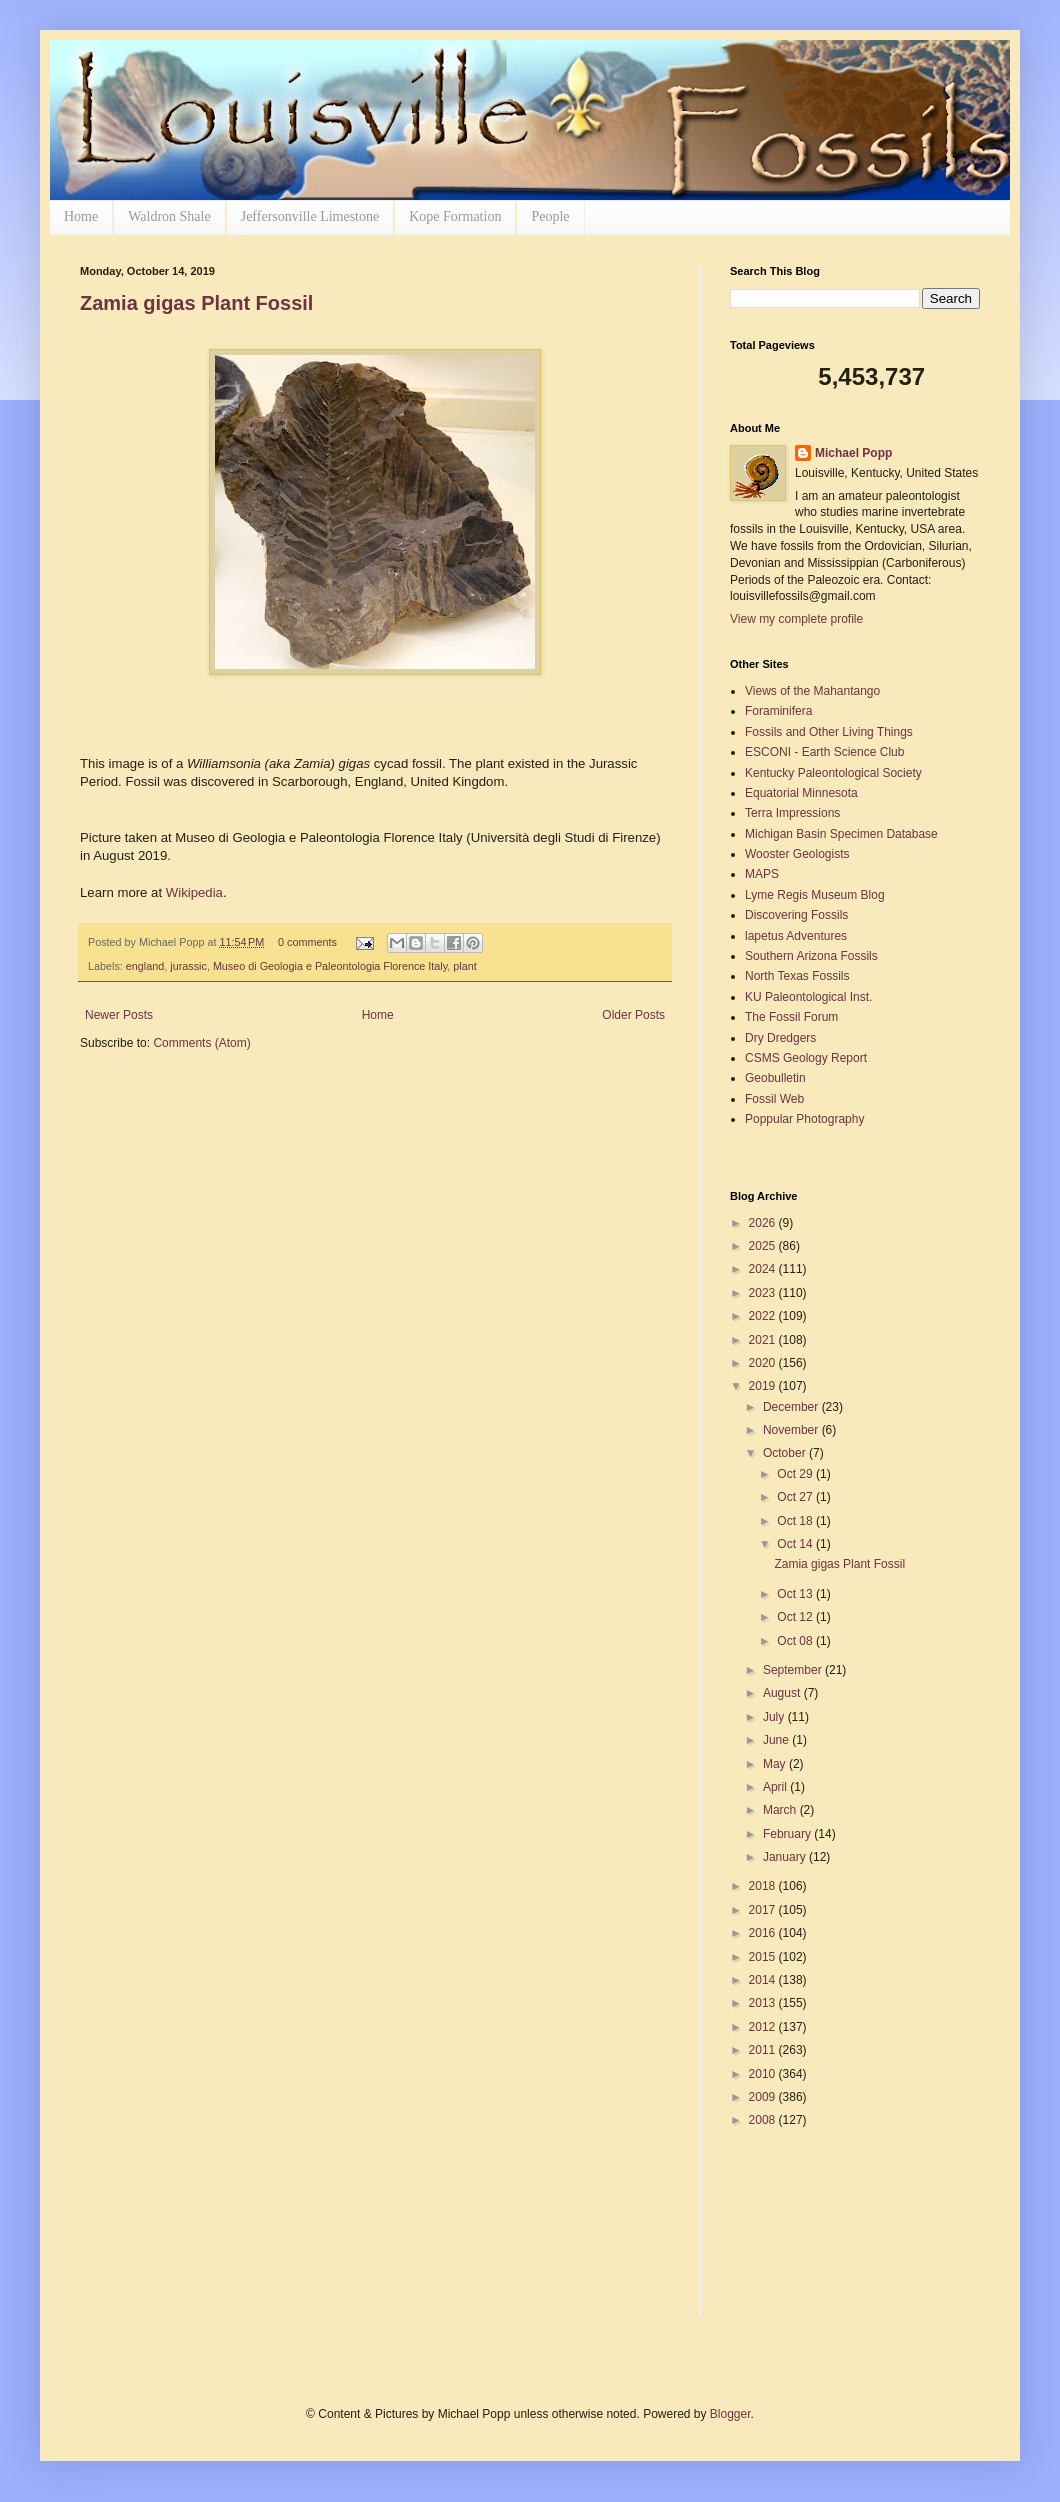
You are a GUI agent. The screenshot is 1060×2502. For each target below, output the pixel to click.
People (550, 216)
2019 (764, 1386)
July (775, 1717)
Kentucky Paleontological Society (833, 773)
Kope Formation (455, 216)
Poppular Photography (804, 1119)
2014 (764, 1980)
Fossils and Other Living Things (829, 732)
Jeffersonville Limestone (310, 216)
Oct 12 (796, 1617)
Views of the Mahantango (812, 691)
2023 (764, 1293)
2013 (764, 2003)
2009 (764, 2097)
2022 (764, 1316)
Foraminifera (778, 711)
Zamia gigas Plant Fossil (196, 303)
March (781, 1810)
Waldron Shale (169, 216)
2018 (764, 1886)
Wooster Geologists (797, 854)
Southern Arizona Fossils (811, 956)
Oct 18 (796, 1521)
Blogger (730, 2414)
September (794, 1670)
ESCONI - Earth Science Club (824, 752)
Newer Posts (119, 1015)
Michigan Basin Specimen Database (841, 834)
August (783, 1693)
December (792, 1407)
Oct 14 (796, 1544)
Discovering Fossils (796, 915)
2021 (764, 1340)
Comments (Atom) (201, 1043)
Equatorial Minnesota (801, 793)
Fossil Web (774, 1099)
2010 (764, 2074)
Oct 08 (796, 1641)
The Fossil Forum (791, 1017)
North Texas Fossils (797, 976)
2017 (764, 1910)
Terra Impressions (792, 813)
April (776, 1787)
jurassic (188, 966)
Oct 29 (796, 1474)
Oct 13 (796, 1594)
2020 (764, 1363)
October (786, 1453)
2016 (764, 1933)
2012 (764, 2027)
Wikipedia (194, 892)
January (786, 1857)
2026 (764, 1223)
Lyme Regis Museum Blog (815, 895)
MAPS (762, 874)
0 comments (307, 942)
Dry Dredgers (780, 1038)
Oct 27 (796, 1497)
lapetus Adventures (796, 936)
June (777, 1740)
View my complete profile (796, 619)
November (792, 1430)
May (776, 1764)
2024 (764, 1269)
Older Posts (633, 1015)
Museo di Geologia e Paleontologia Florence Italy (330, 966)
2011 (764, 2050)
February (788, 1834)
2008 (764, 2120)
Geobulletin (775, 1078)
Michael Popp (853, 453)
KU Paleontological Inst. (808, 997)
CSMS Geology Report (806, 1058)
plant (464, 966)
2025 (764, 1246)
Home (81, 216)
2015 (764, 1957)
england (145, 966)
